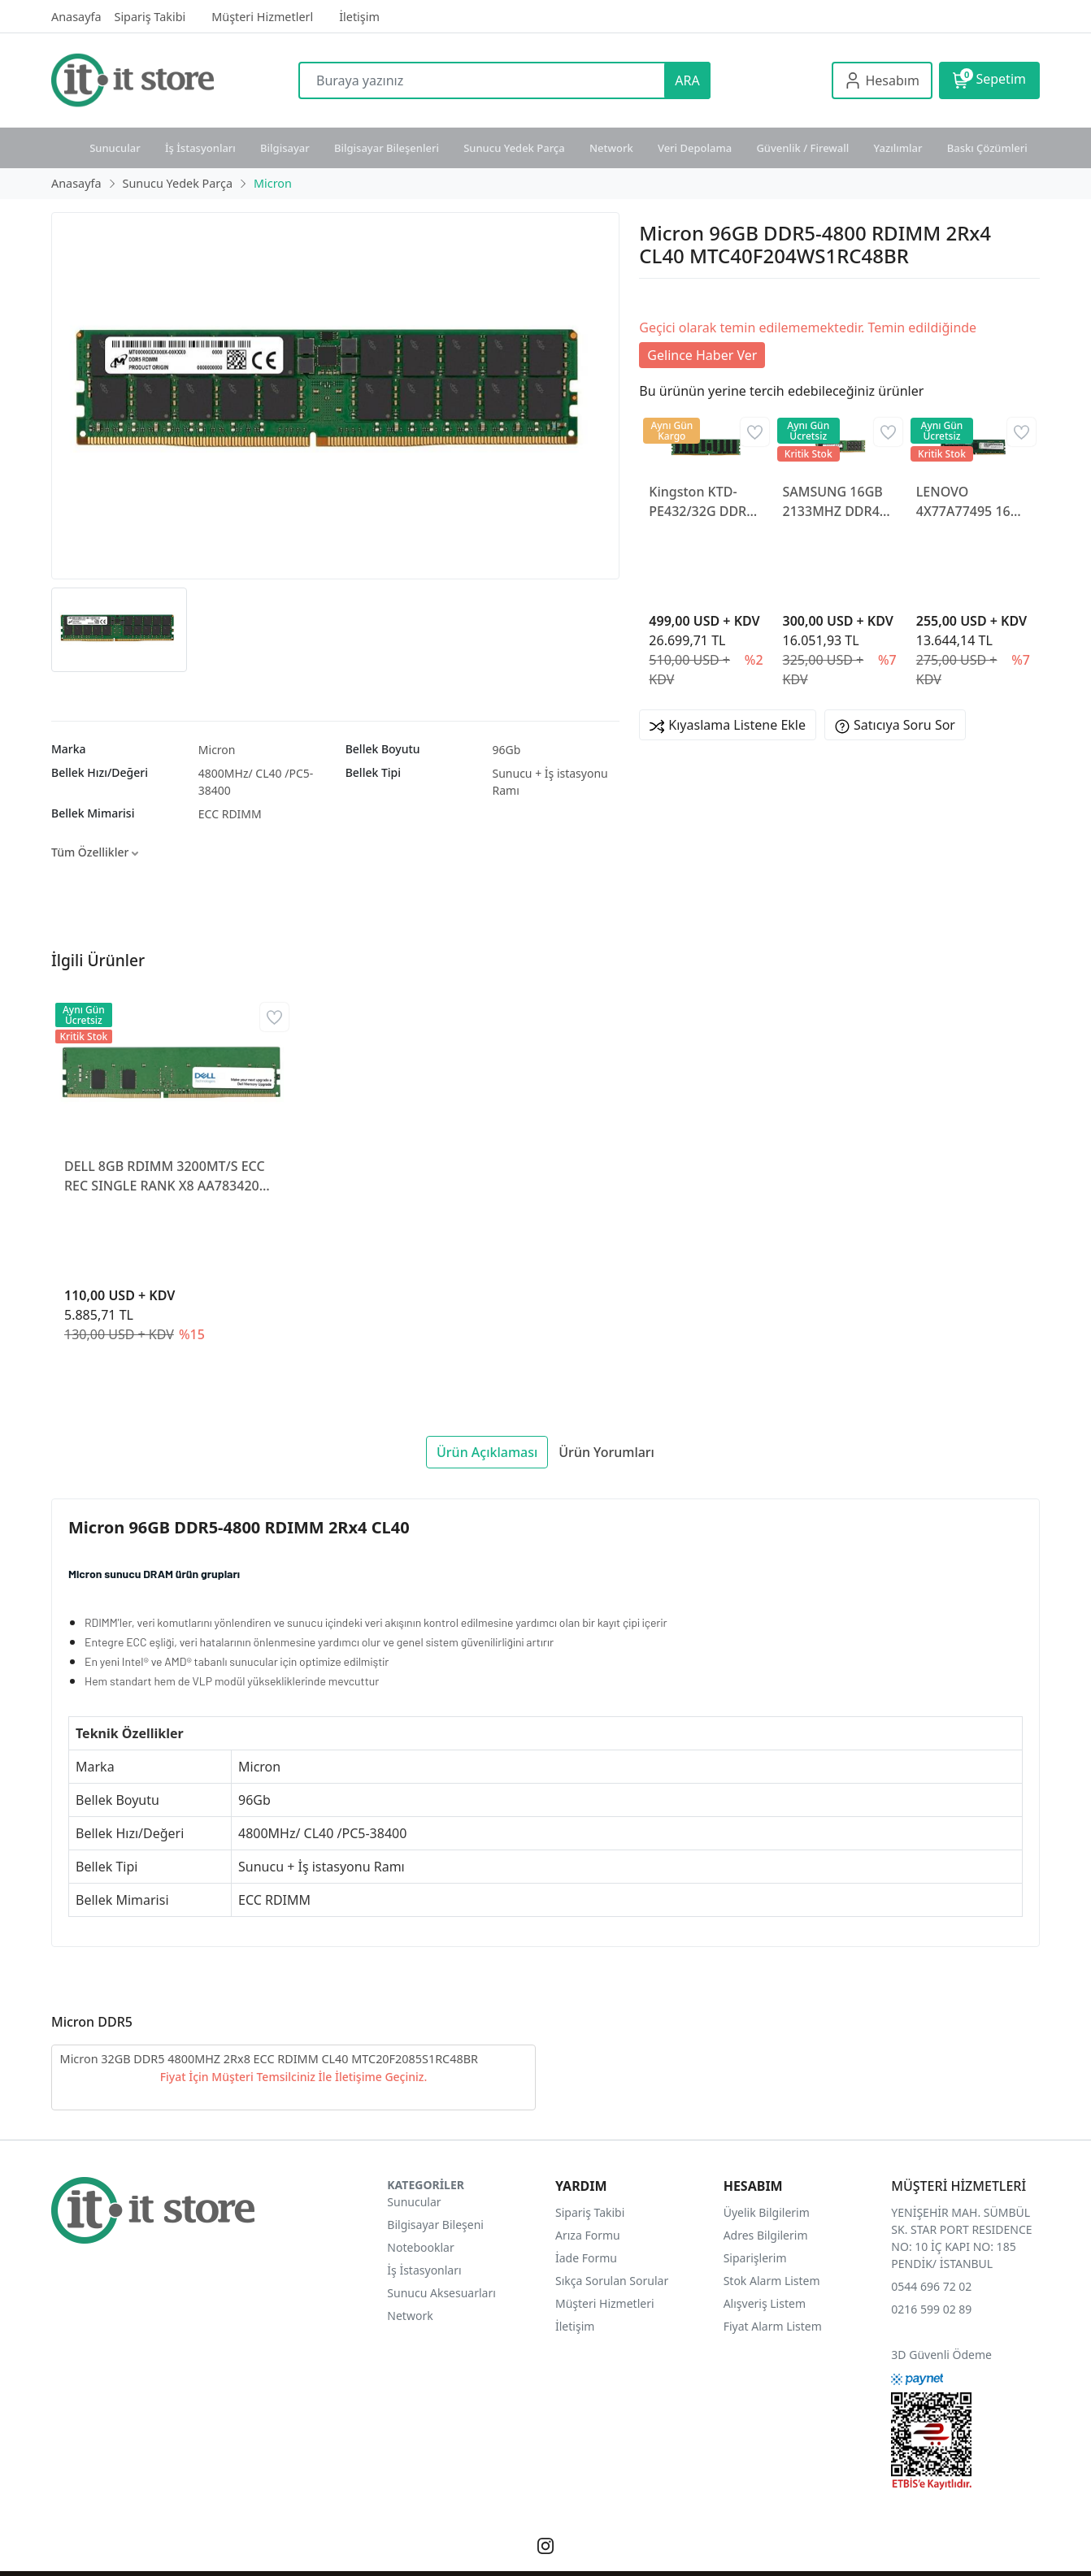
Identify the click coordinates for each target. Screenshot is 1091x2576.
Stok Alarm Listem (772, 2280)
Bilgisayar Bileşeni (435, 2224)
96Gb (506, 749)
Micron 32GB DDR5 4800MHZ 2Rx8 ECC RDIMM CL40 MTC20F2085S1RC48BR (269, 2058)
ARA (687, 80)
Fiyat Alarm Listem (773, 2326)
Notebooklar (420, 2247)
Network (611, 148)
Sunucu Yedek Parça (514, 148)
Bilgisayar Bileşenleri (386, 148)
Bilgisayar (285, 148)
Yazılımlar (898, 148)
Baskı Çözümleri (987, 148)
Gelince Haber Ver (702, 355)
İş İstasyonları (200, 148)
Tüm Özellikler (94, 852)
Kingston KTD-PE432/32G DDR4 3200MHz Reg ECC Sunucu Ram (704, 502)
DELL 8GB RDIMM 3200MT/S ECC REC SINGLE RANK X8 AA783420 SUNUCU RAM (164, 1176)
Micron (217, 749)
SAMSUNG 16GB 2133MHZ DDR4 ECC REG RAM (833, 502)
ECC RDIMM (230, 814)
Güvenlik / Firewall (802, 148)
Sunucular (115, 148)
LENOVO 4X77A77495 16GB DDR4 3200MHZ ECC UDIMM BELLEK (972, 502)
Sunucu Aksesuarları (441, 2293)
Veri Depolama (695, 148)
